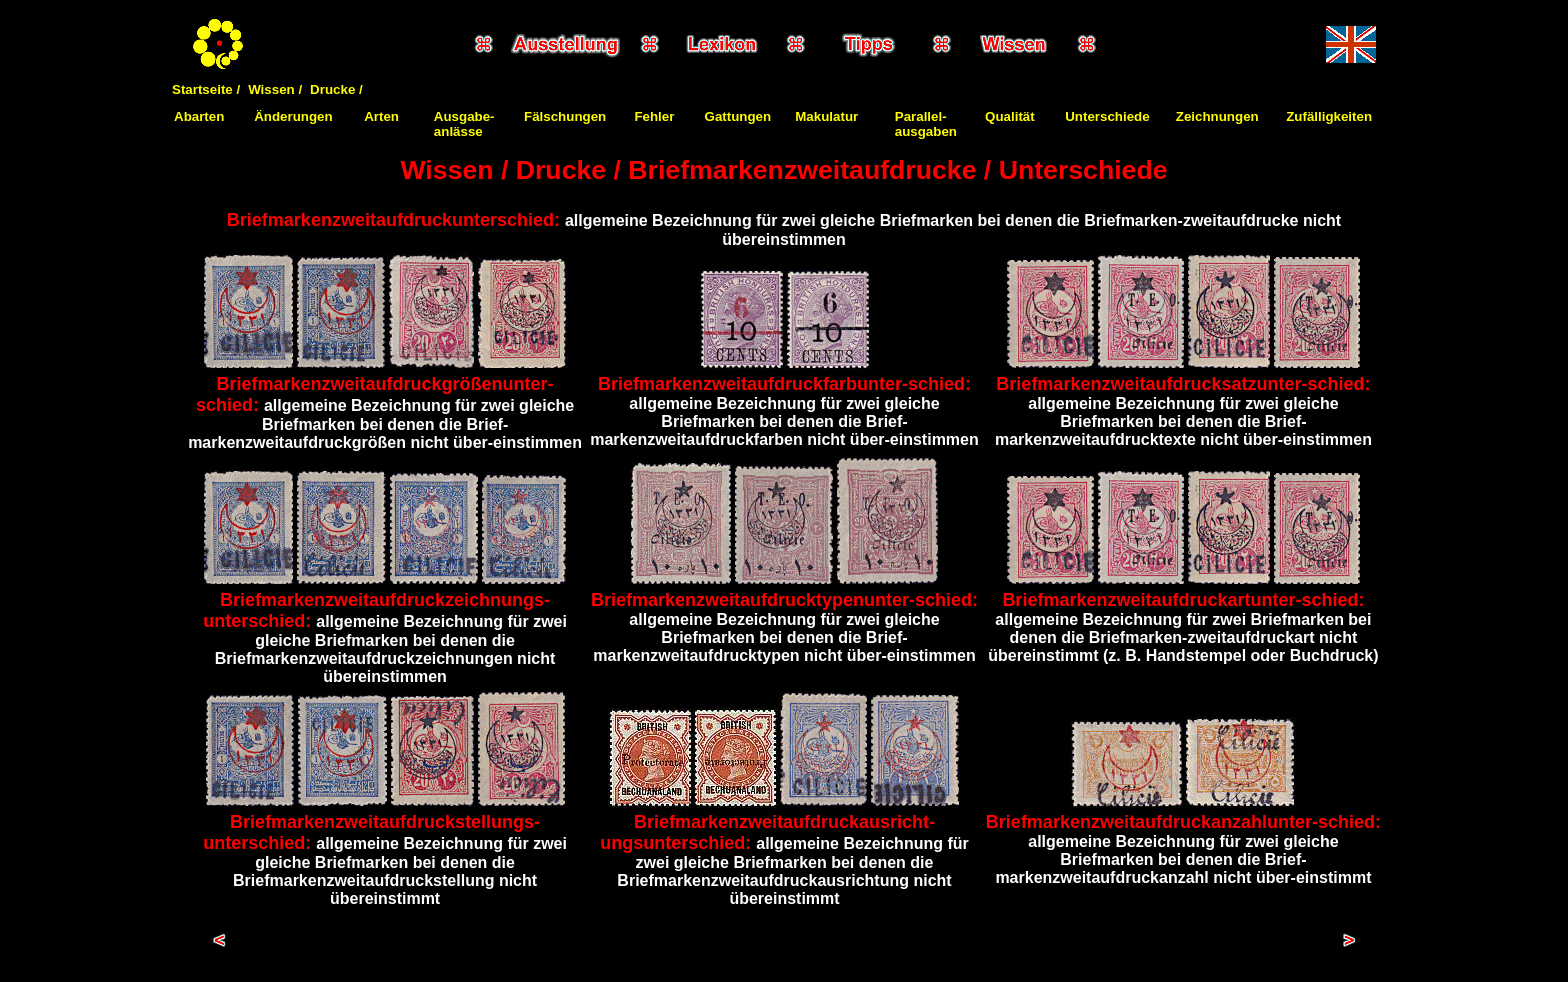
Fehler (654, 116)
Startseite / (206, 89)
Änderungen (293, 116)
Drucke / (336, 89)
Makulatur (826, 116)
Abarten (199, 116)
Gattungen (738, 116)
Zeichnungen (1217, 116)
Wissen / (275, 89)
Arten (381, 116)
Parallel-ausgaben (926, 124)
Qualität (1010, 116)
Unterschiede (1107, 116)
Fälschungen (565, 116)
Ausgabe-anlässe (464, 124)
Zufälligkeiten (1329, 116)
